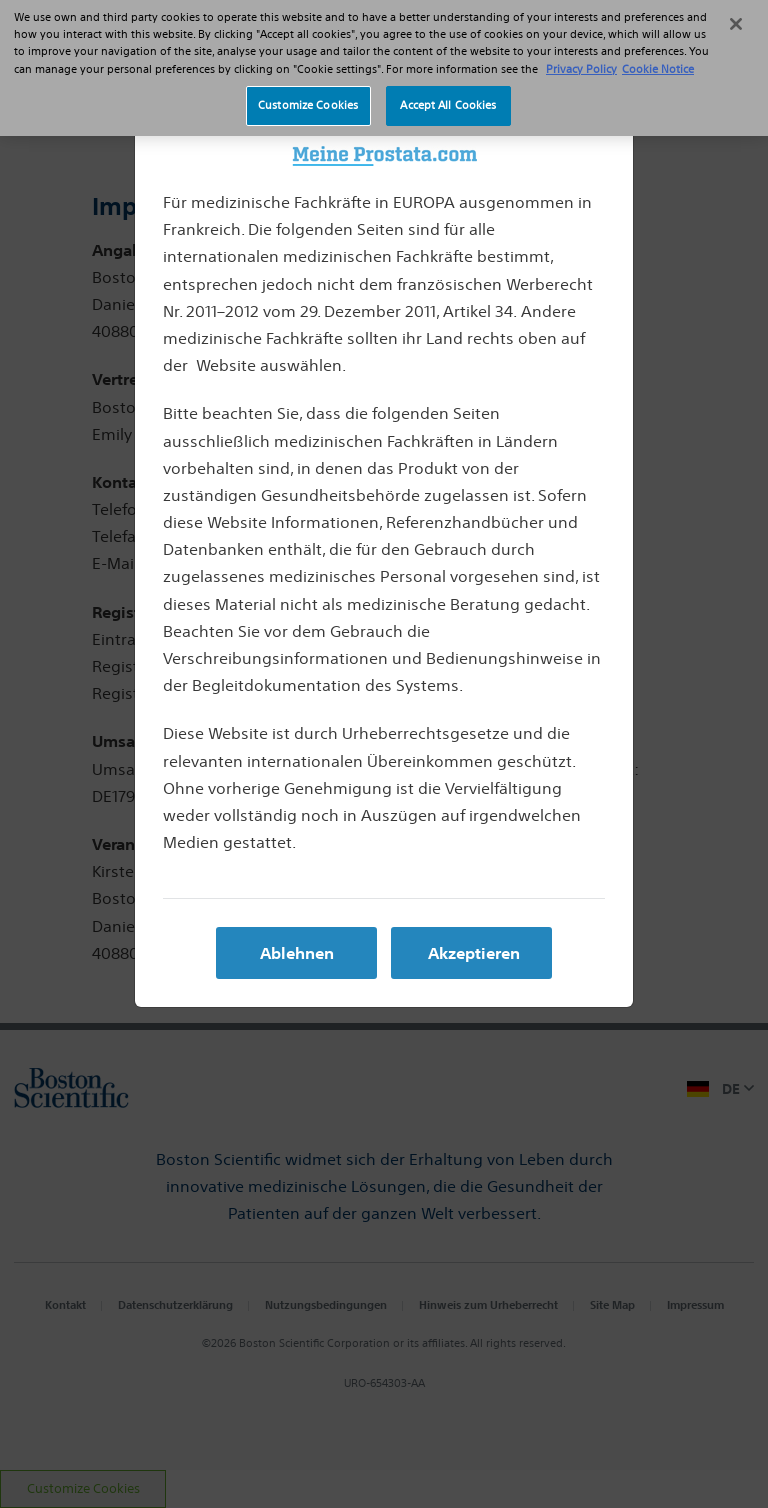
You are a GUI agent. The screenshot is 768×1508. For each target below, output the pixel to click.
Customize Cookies (308, 86)
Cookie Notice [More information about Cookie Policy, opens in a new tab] (658, 49)
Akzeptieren (474, 953)
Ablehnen (297, 953)
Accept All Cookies (448, 86)
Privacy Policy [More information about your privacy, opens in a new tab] (581, 49)
